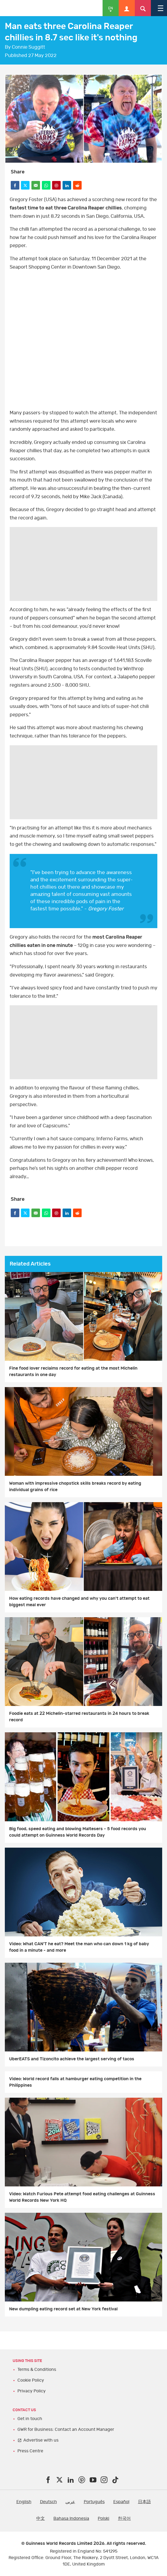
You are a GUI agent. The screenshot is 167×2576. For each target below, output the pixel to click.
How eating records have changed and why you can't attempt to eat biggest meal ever (79, 1601)
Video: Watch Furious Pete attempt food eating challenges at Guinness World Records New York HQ (82, 2197)
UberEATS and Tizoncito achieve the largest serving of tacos (71, 2059)
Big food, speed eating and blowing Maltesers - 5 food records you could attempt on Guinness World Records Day (77, 1832)
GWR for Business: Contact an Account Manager (65, 2429)
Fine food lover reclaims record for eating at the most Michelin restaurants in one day (73, 1371)
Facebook (83, 340)
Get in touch (29, 2419)
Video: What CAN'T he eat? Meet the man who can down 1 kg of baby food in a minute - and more (79, 1947)
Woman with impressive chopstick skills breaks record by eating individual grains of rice (75, 1486)
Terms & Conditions (36, 2369)
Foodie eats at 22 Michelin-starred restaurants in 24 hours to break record (79, 1716)
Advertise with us (41, 2440)
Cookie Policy (30, 2380)
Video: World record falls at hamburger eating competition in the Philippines (75, 2082)
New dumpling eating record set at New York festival (63, 2309)
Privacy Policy (31, 2391)
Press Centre (30, 2451)
